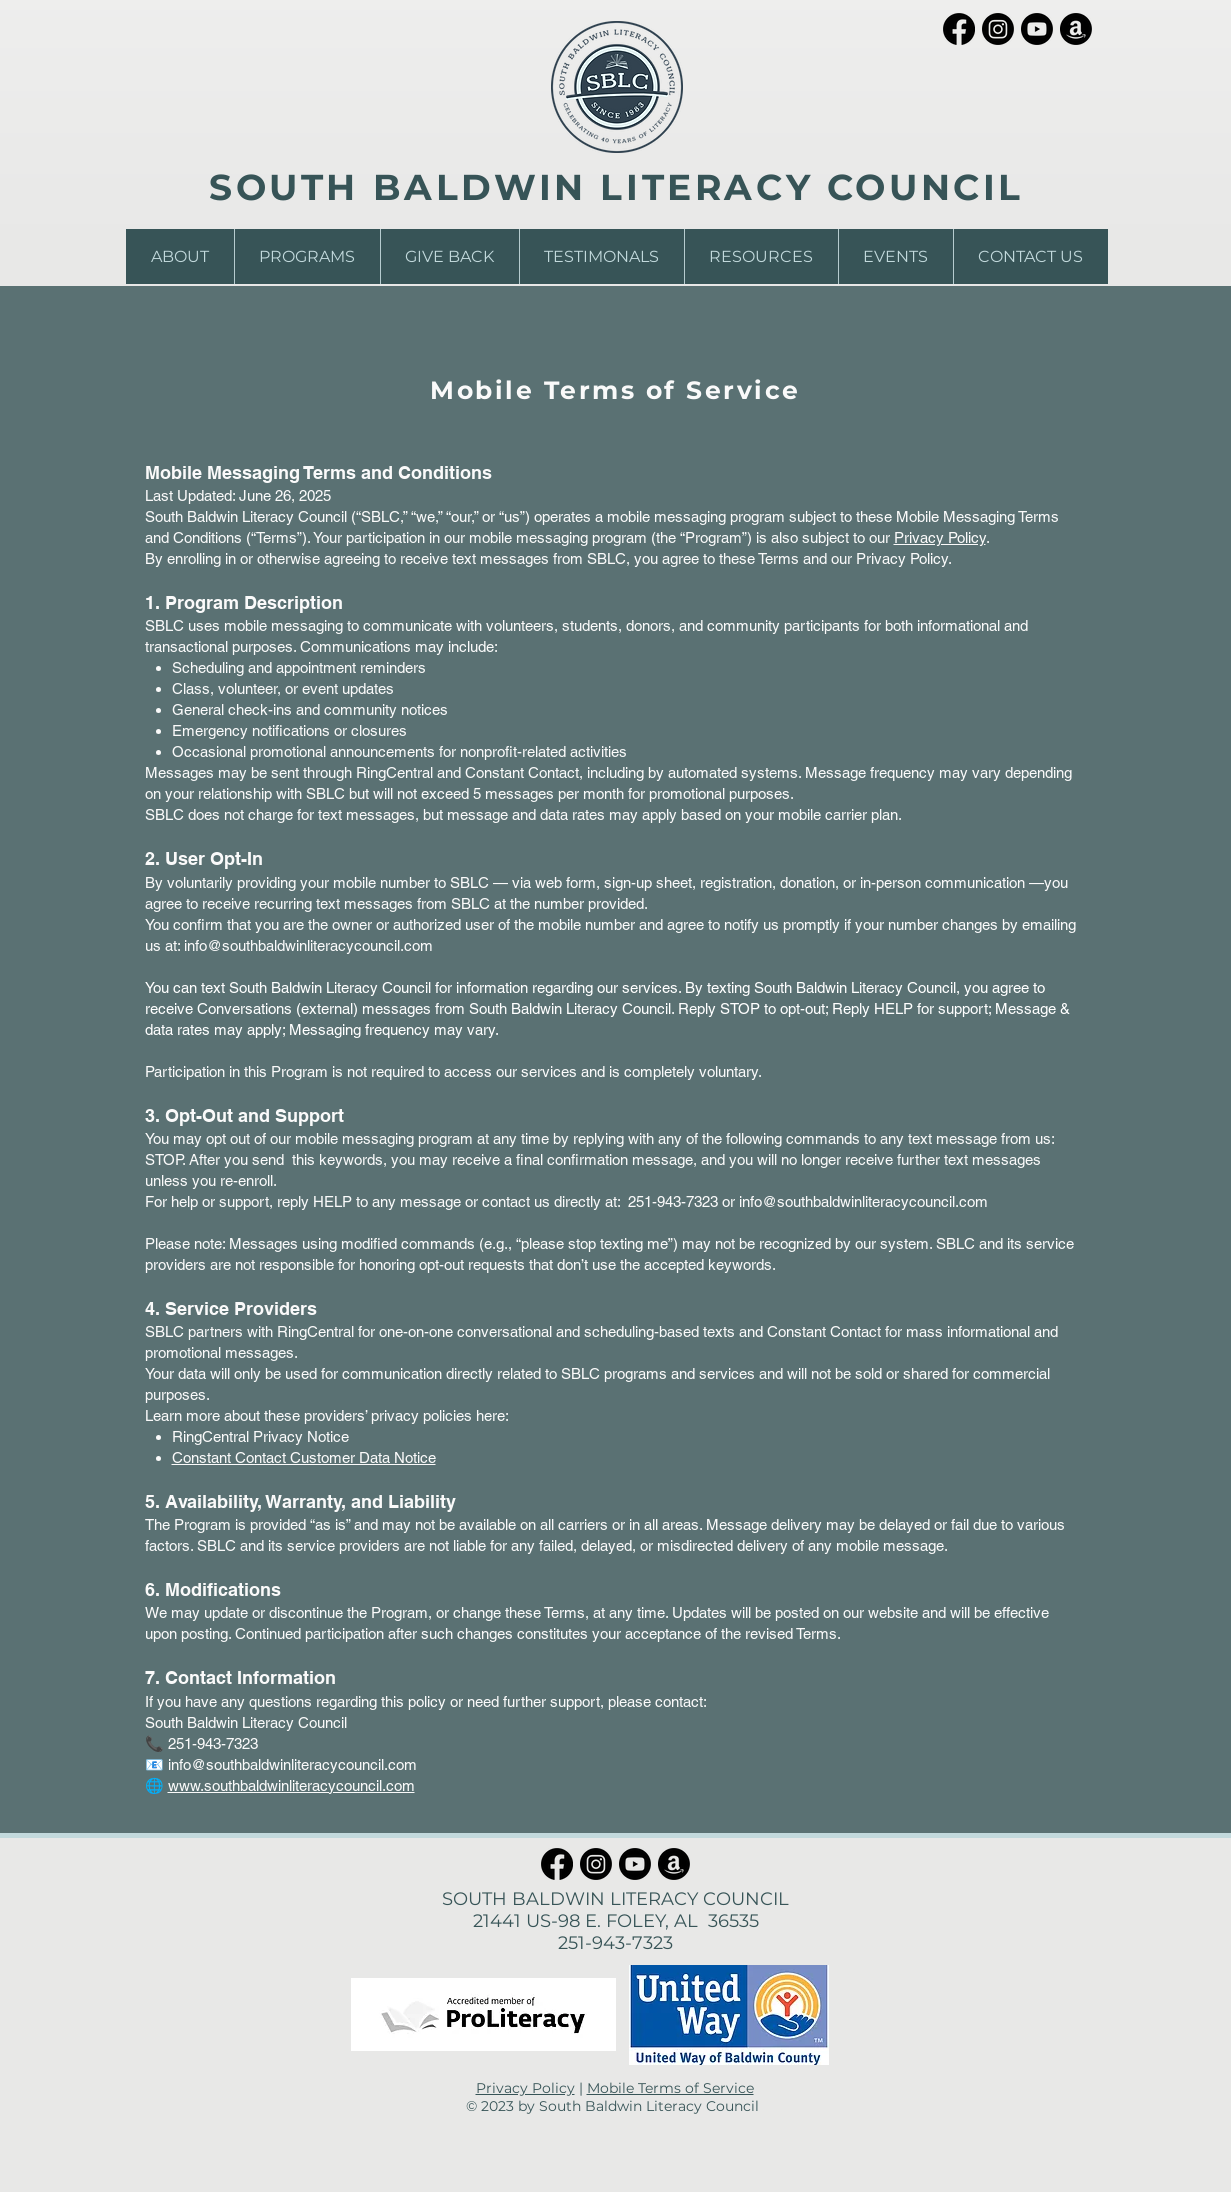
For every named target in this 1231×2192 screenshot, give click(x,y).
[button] (180, 256)
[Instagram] (998, 29)
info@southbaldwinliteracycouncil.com (308, 945)
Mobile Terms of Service (670, 2088)
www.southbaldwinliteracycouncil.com (291, 1785)
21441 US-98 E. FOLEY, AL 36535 (616, 1921)
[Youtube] (1037, 29)
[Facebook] (959, 29)
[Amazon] (1076, 29)
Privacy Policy (940, 537)
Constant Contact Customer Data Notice (304, 1457)
